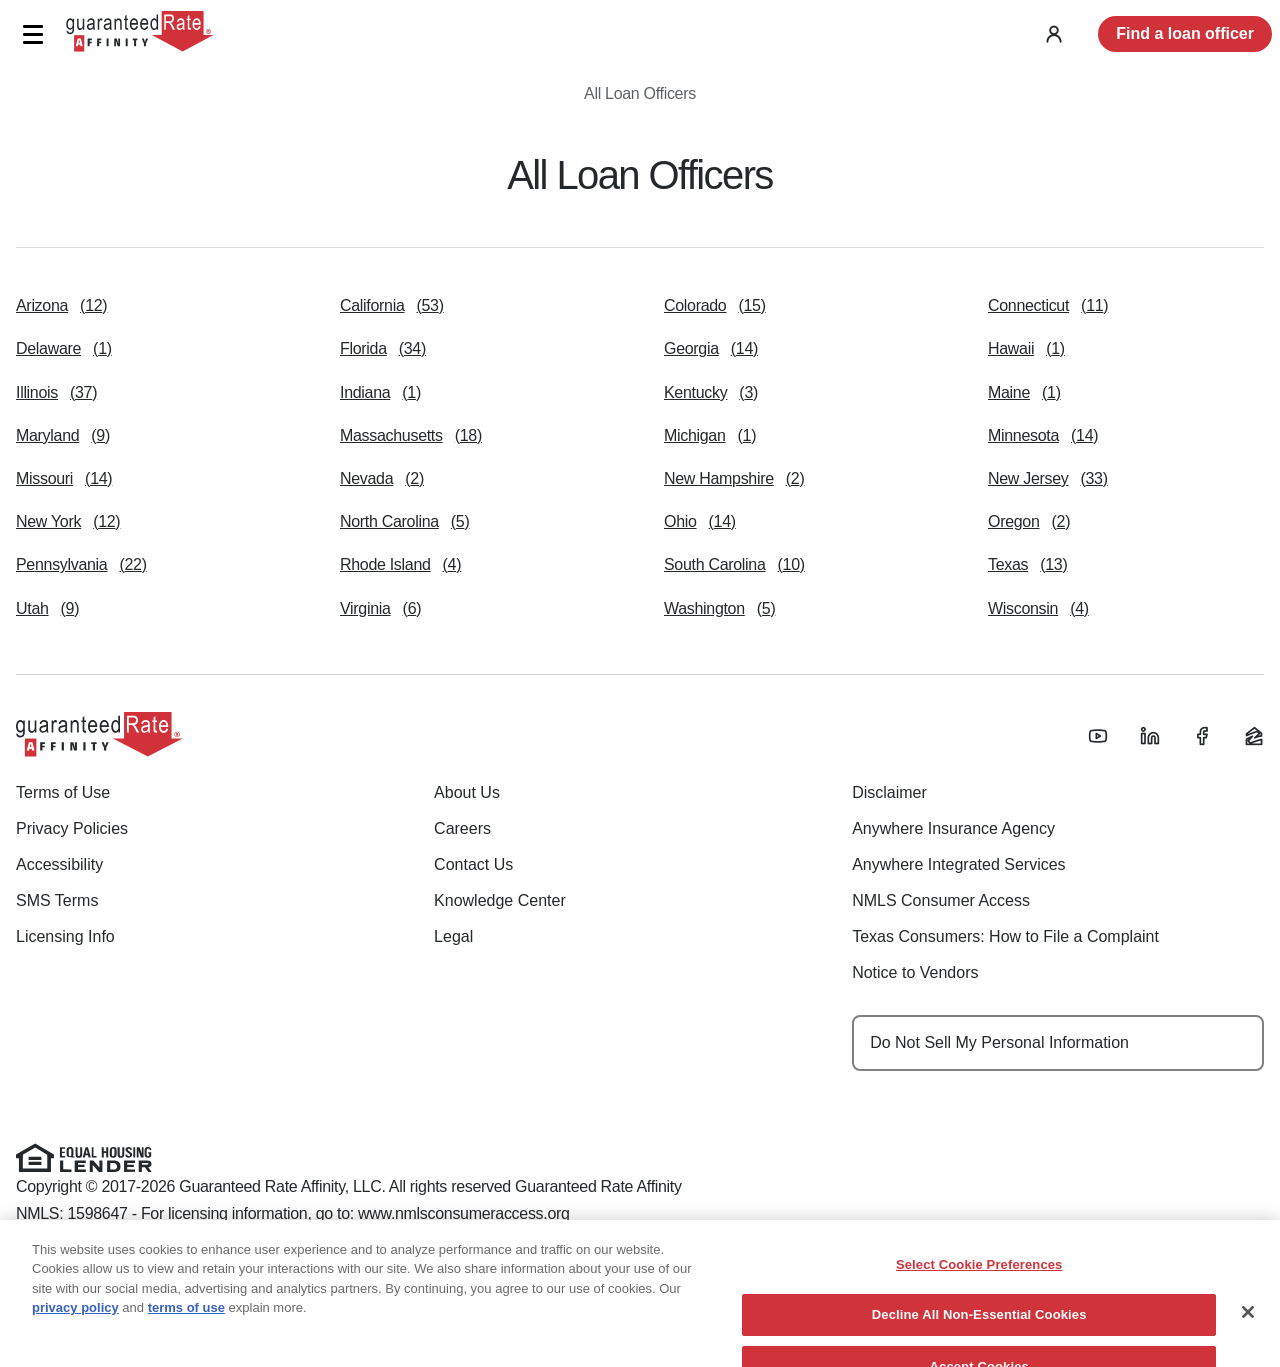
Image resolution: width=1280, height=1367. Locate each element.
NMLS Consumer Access (941, 900)
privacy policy (75, 1326)
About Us (467, 792)
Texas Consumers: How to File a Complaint (1005, 936)
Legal (453, 936)
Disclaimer (889, 792)
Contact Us (473, 864)
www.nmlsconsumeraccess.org (464, 1213)
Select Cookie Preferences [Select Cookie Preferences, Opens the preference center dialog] (979, 1282)
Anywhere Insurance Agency (953, 828)
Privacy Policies (72, 828)
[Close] (1248, 1330)
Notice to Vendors (915, 972)
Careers (462, 828)
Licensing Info (65, 936)
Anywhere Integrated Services (958, 864)
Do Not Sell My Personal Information (999, 1042)
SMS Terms (57, 900)
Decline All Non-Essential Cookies (979, 1333)
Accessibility (59, 864)
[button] (32, 34)
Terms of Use (63, 792)
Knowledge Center (500, 900)
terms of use (186, 1326)
